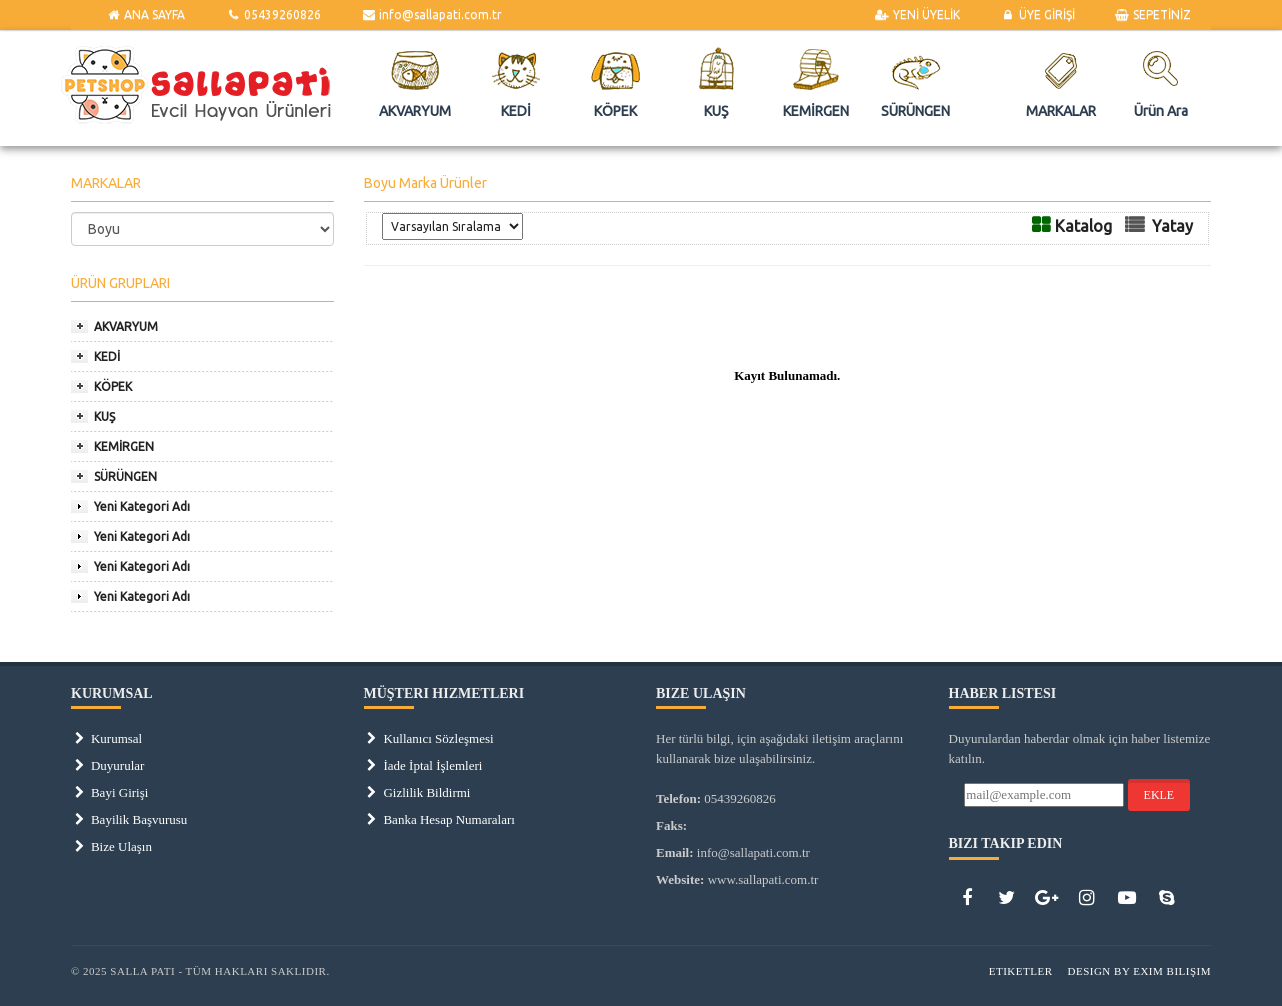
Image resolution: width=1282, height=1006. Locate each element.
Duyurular (107, 765)
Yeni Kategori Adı (142, 506)
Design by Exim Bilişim (1139, 971)
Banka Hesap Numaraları (439, 819)
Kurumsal (106, 738)
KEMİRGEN (124, 446)
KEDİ (107, 356)
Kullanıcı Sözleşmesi (429, 738)
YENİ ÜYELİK (917, 14)
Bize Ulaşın (111, 846)
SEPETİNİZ (1153, 14)
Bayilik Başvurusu (129, 819)
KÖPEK (113, 386)
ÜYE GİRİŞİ (1037, 14)
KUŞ (104, 416)
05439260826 (272, 14)
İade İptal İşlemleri (423, 765)
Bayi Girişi (109, 792)
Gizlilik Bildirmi (417, 792)
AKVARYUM (126, 326)
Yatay (1172, 226)
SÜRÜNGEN (125, 476)
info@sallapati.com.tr (431, 14)
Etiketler (1021, 971)
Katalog (1083, 226)
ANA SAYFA (145, 14)
